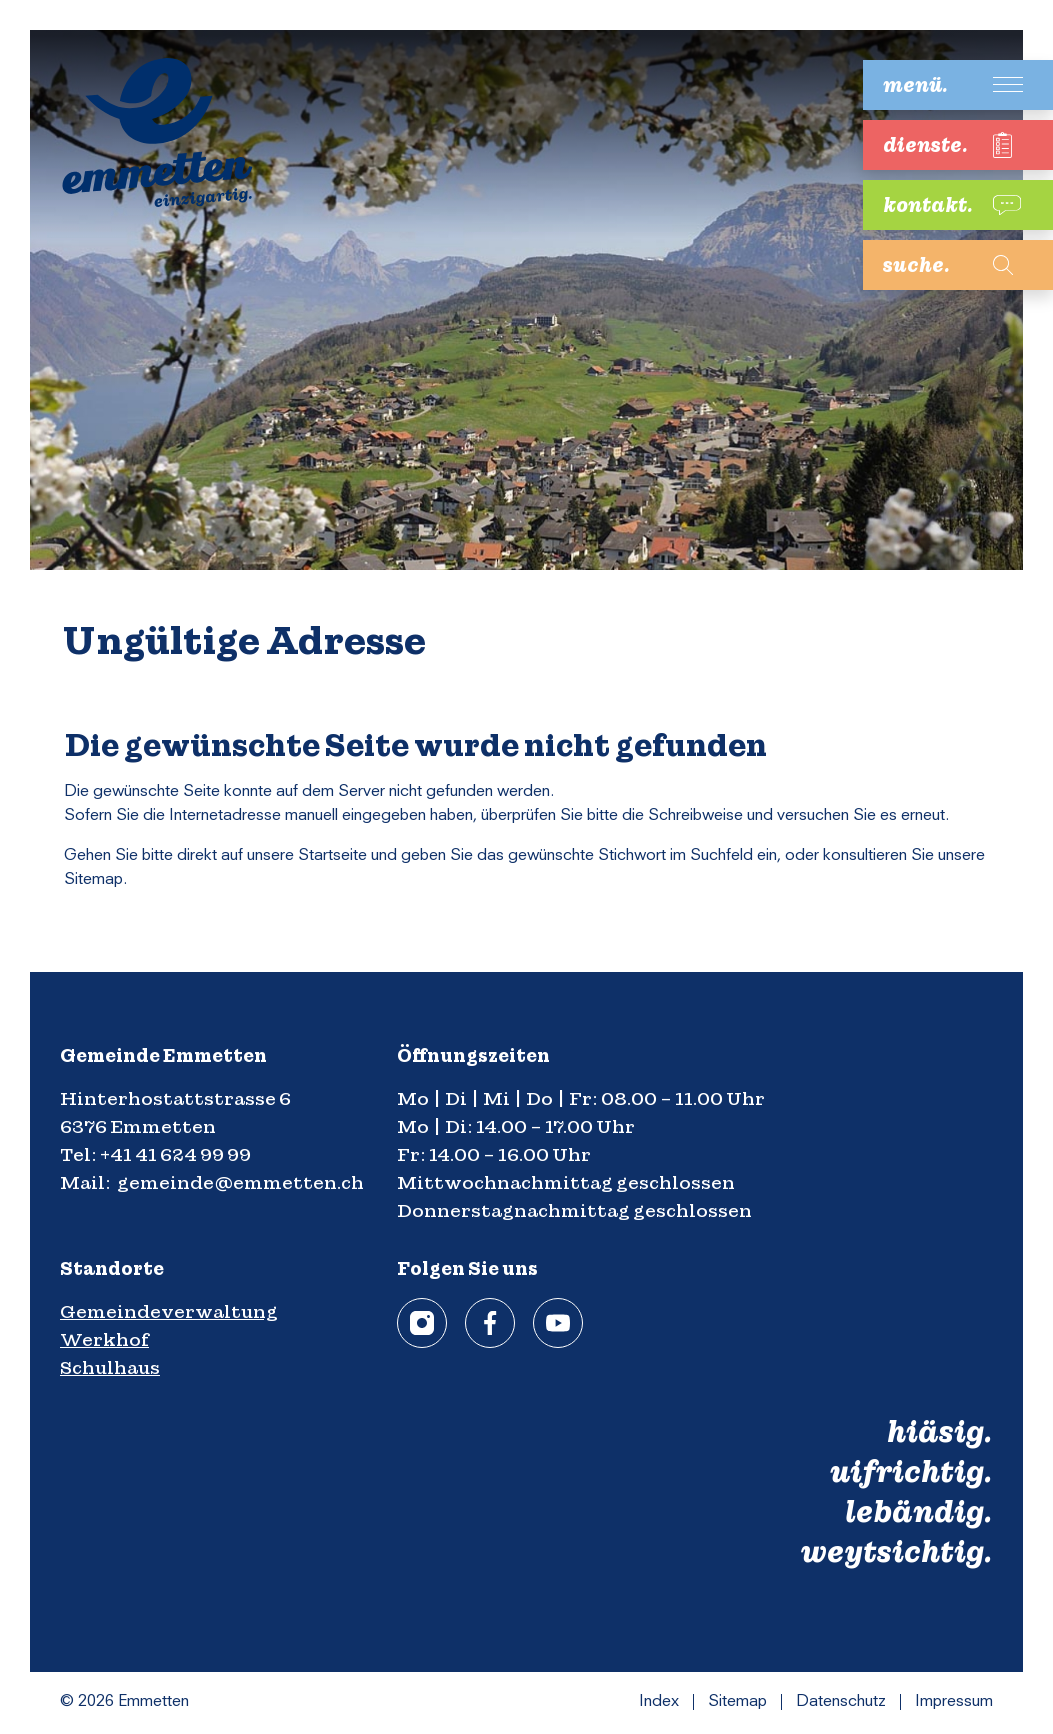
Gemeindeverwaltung (169, 1311)
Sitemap (737, 1702)
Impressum (954, 1702)
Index (659, 1702)
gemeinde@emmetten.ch (240, 1182)
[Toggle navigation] (943, 85)
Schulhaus (110, 1367)
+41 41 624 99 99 (175, 1154)
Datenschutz (841, 1702)
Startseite (332, 856)
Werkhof (104, 1339)
